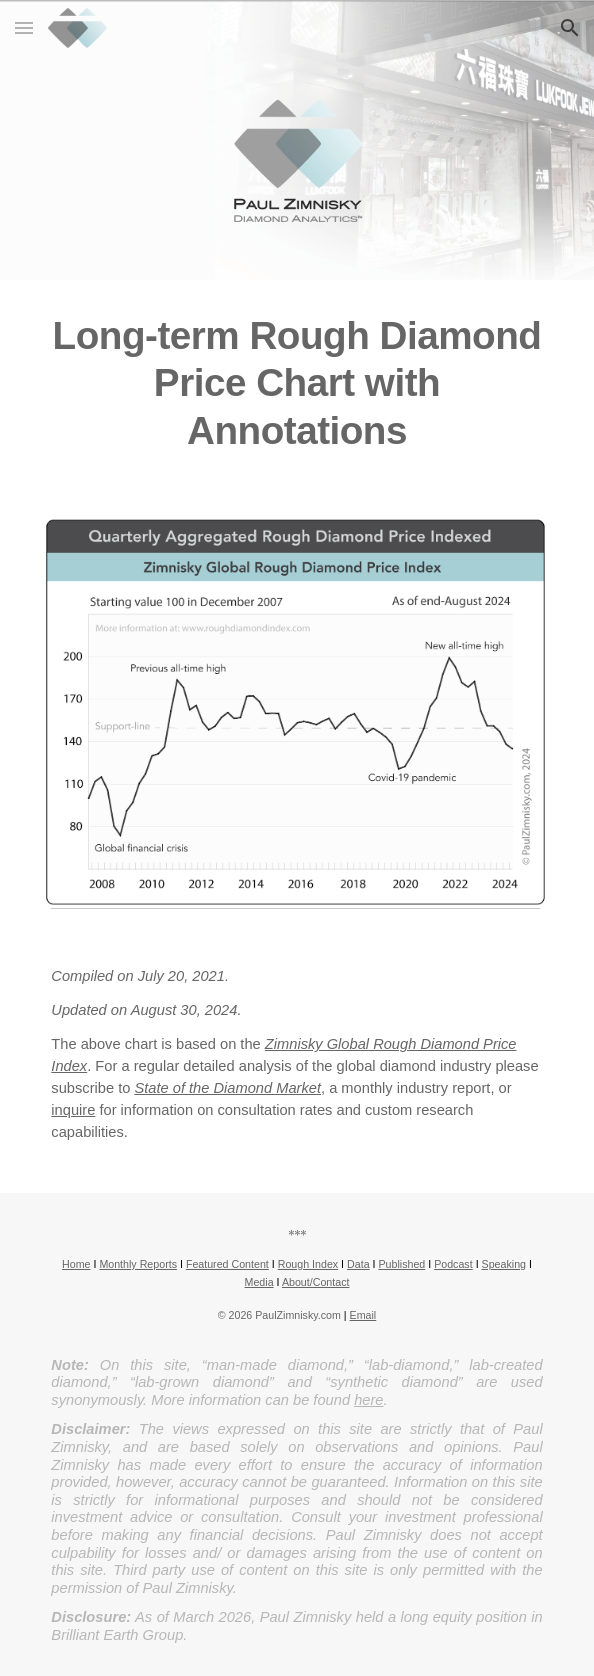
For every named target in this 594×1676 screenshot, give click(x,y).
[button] (24, 27)
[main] (296, 383)
